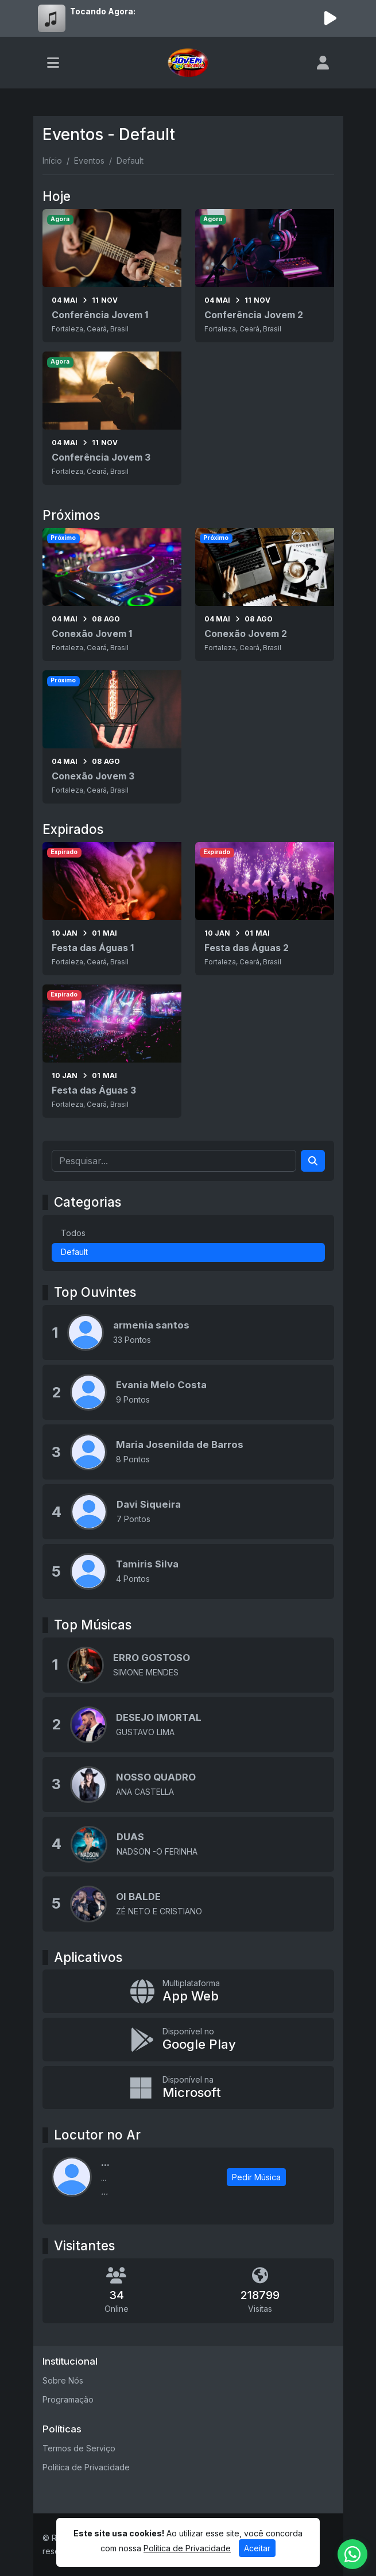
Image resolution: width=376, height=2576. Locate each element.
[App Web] (188, 1991)
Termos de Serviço (78, 2448)
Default (74, 1252)
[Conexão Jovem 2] (264, 594)
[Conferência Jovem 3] (111, 418)
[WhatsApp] (352, 2554)
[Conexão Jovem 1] (111, 594)
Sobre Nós (62, 2380)
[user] (323, 62)
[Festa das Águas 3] (111, 1051)
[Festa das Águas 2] (264, 908)
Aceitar (257, 2548)
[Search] (313, 1161)
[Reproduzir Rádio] (331, 18)
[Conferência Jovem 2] (264, 275)
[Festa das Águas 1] (111, 908)
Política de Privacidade (86, 2467)
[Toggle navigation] (53, 62)
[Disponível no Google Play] (188, 2039)
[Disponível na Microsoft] (188, 2088)
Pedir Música (256, 2177)
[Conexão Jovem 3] (111, 737)
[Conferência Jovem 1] (111, 275)
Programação (68, 2399)
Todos (73, 1233)
